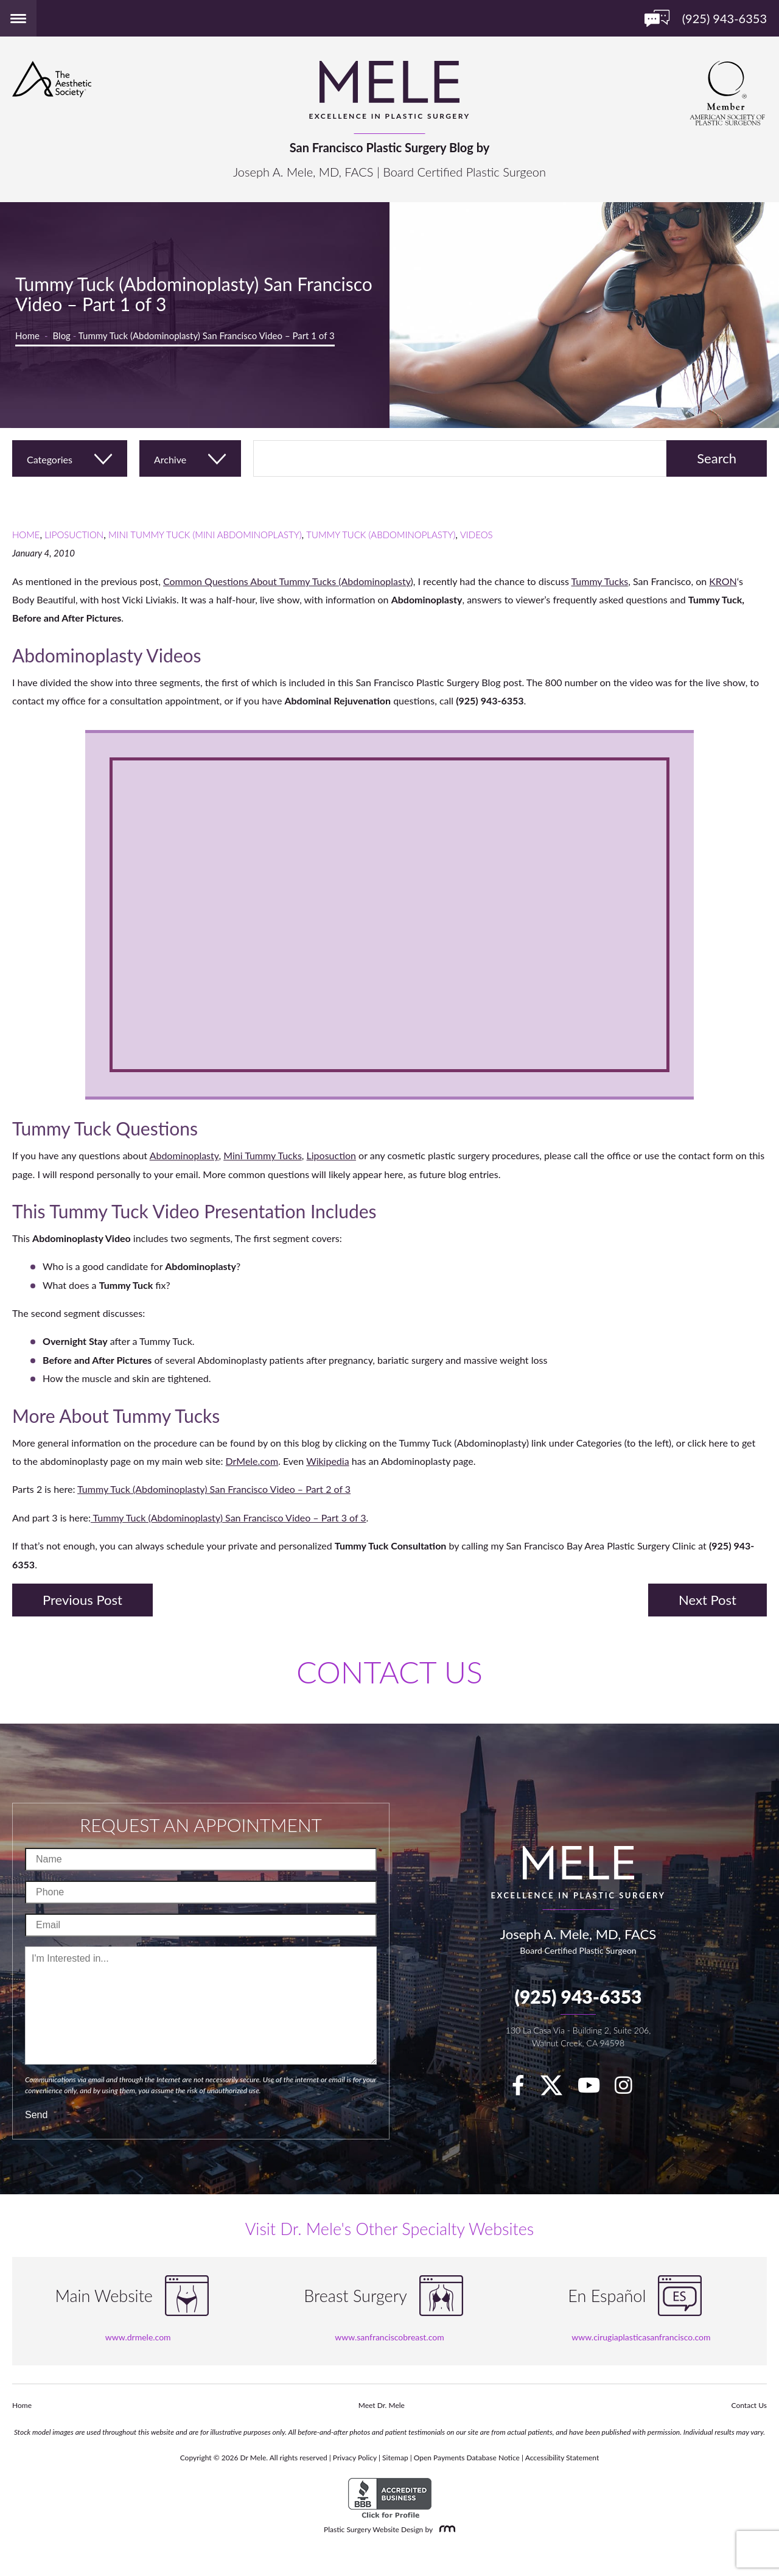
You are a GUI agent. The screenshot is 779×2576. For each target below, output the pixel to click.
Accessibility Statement (562, 2457)
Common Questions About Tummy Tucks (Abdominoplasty (287, 581)
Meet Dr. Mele (381, 2405)
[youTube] (595, 2088)
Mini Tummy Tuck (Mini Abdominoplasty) (205, 534)
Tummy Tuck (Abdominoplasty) (380, 534)
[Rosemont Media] (445, 2529)
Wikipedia (327, 1461)
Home (27, 335)
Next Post (707, 1600)
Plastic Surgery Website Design (373, 2529)
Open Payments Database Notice (467, 2457)
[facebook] (524, 2088)
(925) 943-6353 (577, 1996)
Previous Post (82, 1600)
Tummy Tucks (600, 581)
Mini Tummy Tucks (262, 1155)
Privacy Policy (355, 2457)
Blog (62, 335)
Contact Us (749, 2405)
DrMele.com (252, 1461)
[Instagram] (630, 2088)
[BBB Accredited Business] (389, 2498)
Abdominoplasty (184, 1155)
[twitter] (557, 2088)
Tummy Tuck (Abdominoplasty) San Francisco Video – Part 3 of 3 (228, 1517)
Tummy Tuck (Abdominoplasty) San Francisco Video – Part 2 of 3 (214, 1489)
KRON (723, 581)
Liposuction (73, 534)
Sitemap (395, 2457)
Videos (476, 534)
